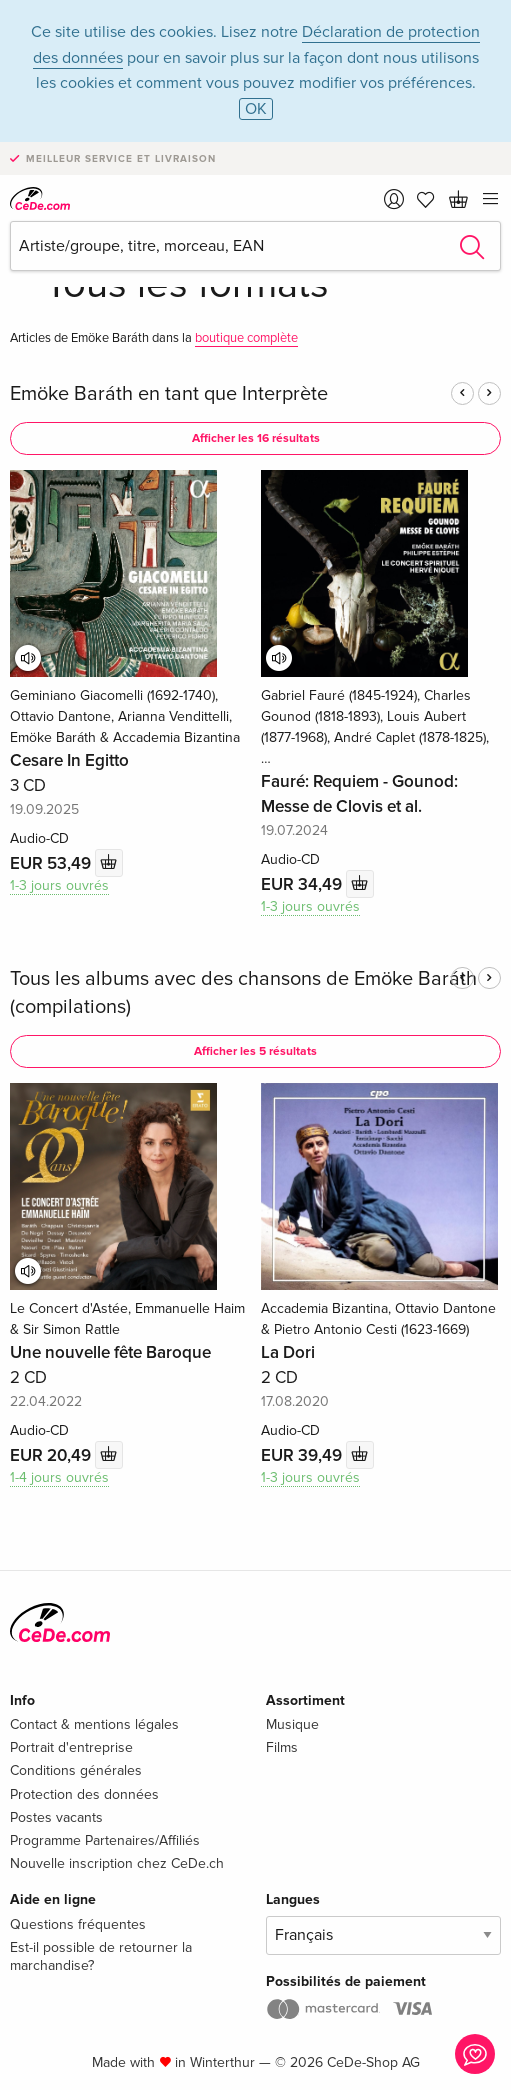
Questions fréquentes (78, 1924)
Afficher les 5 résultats (255, 1051)
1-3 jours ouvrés (59, 885)
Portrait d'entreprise (71, 1747)
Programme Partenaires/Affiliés (105, 1840)
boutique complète (246, 338)
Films (282, 1747)
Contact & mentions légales (94, 1724)
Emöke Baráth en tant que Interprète (169, 394)
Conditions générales (76, 1770)
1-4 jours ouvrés (59, 1477)
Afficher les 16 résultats (256, 438)
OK (256, 109)
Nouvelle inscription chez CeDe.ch (117, 1863)
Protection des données (84, 1794)
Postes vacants (56, 1817)
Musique (292, 1724)
